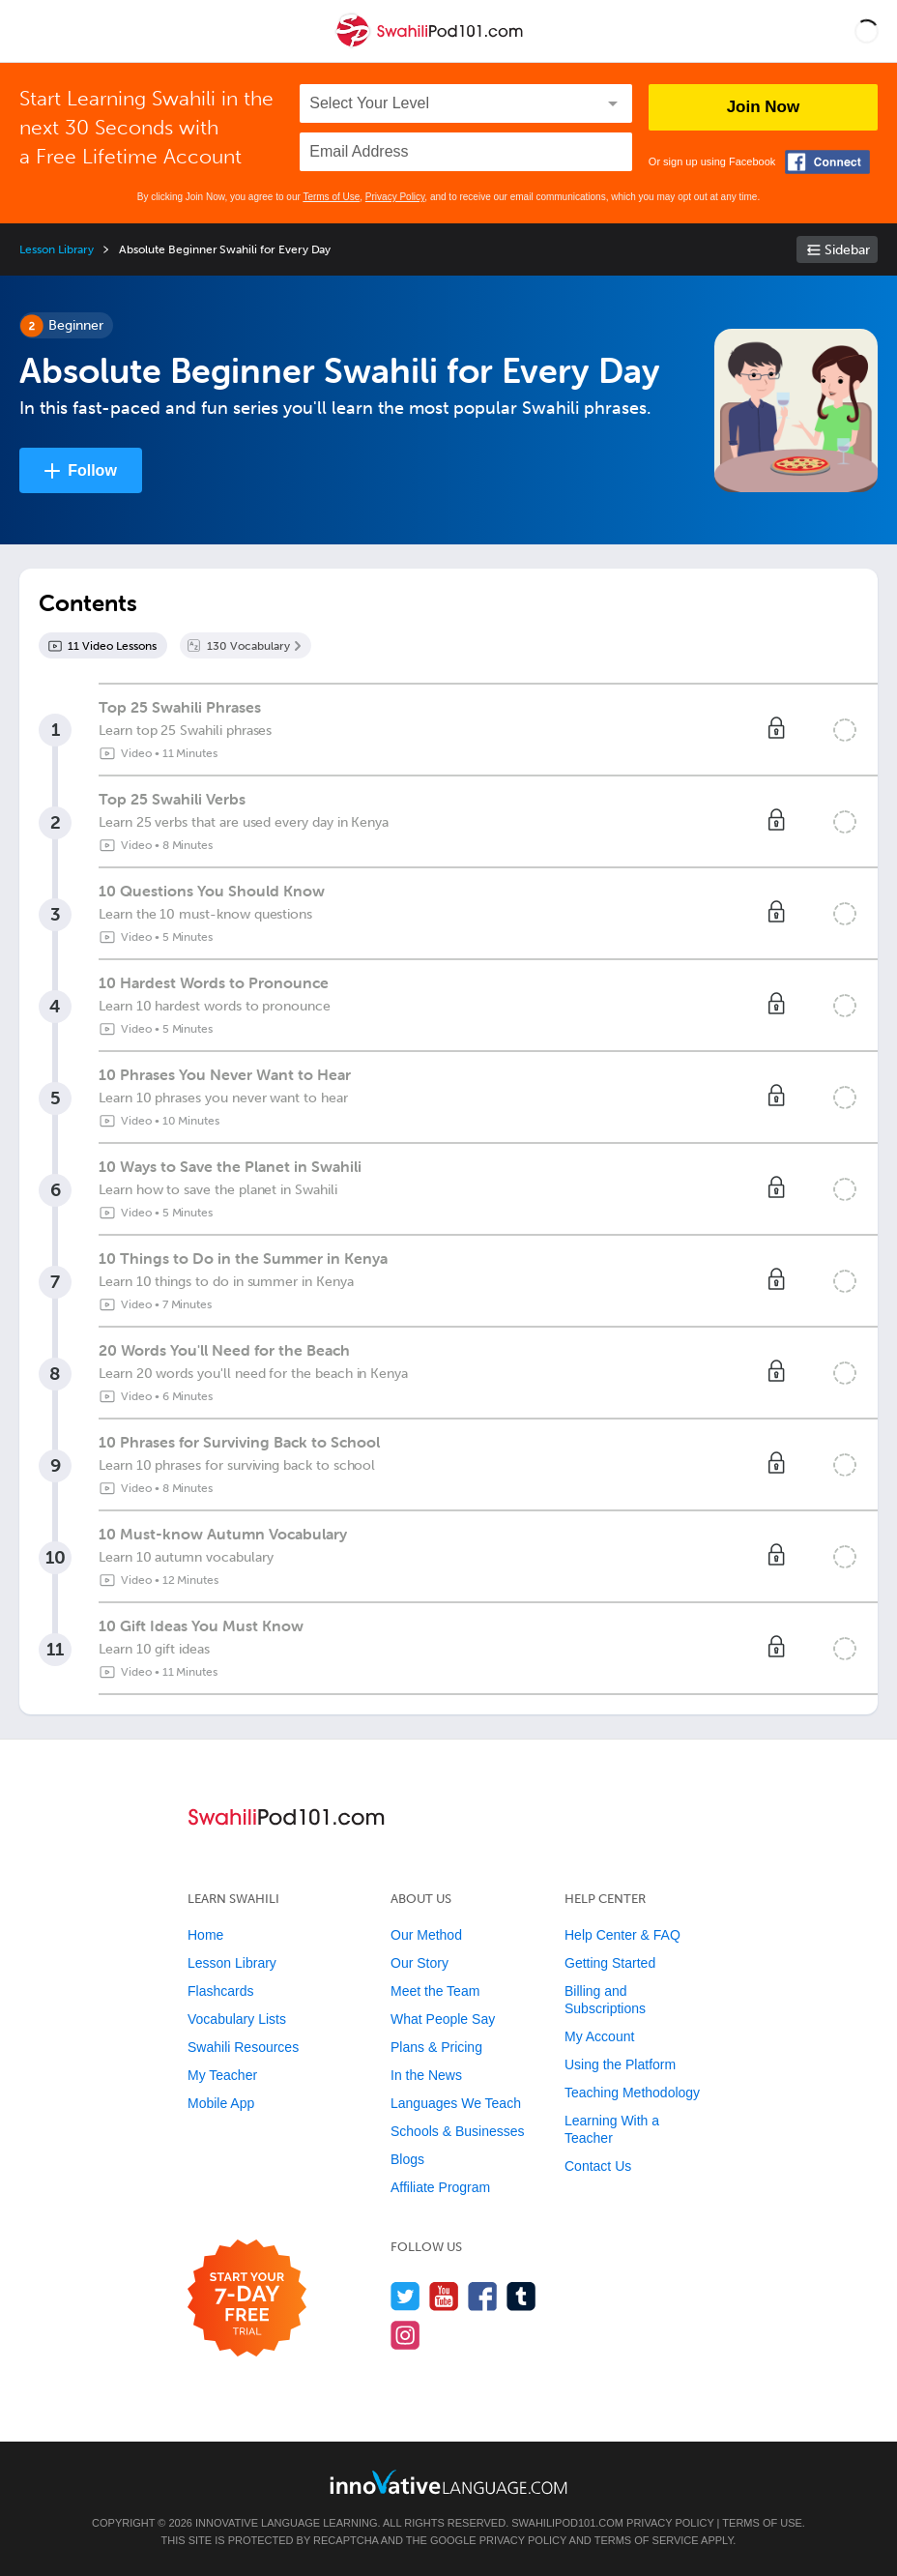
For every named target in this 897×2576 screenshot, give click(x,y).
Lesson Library (56, 249)
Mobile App (221, 2103)
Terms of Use (331, 196)
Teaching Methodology (632, 2092)
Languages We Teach (456, 2103)
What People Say (443, 2019)
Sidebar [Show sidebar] (847, 250)
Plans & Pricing (436, 2047)
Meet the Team (435, 1991)
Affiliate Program (440, 2187)
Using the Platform (620, 2064)
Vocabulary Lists (237, 2019)
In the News (426, 2075)
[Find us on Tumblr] (521, 2296)
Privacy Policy (395, 196)
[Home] (431, 45)
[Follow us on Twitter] (405, 2296)
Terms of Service (646, 2540)
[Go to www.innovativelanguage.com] (448, 2482)
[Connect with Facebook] (827, 162)
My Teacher (222, 2075)
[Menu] (31, 31)
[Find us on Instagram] (405, 2335)
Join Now (763, 107)
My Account (599, 2036)
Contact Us (597, 2166)
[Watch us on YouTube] (444, 2296)
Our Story (419, 1963)
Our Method (426, 1935)
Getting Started (609, 1963)
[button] (866, 31)
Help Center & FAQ (622, 1935)
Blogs (407, 2159)
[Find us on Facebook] (483, 2296)
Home (205, 1935)
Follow (92, 470)
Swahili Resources (243, 2047)
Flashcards (220, 1991)
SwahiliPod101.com (567, 2523)
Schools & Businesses (458, 2131)
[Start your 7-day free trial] (247, 2298)
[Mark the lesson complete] (844, 730)
